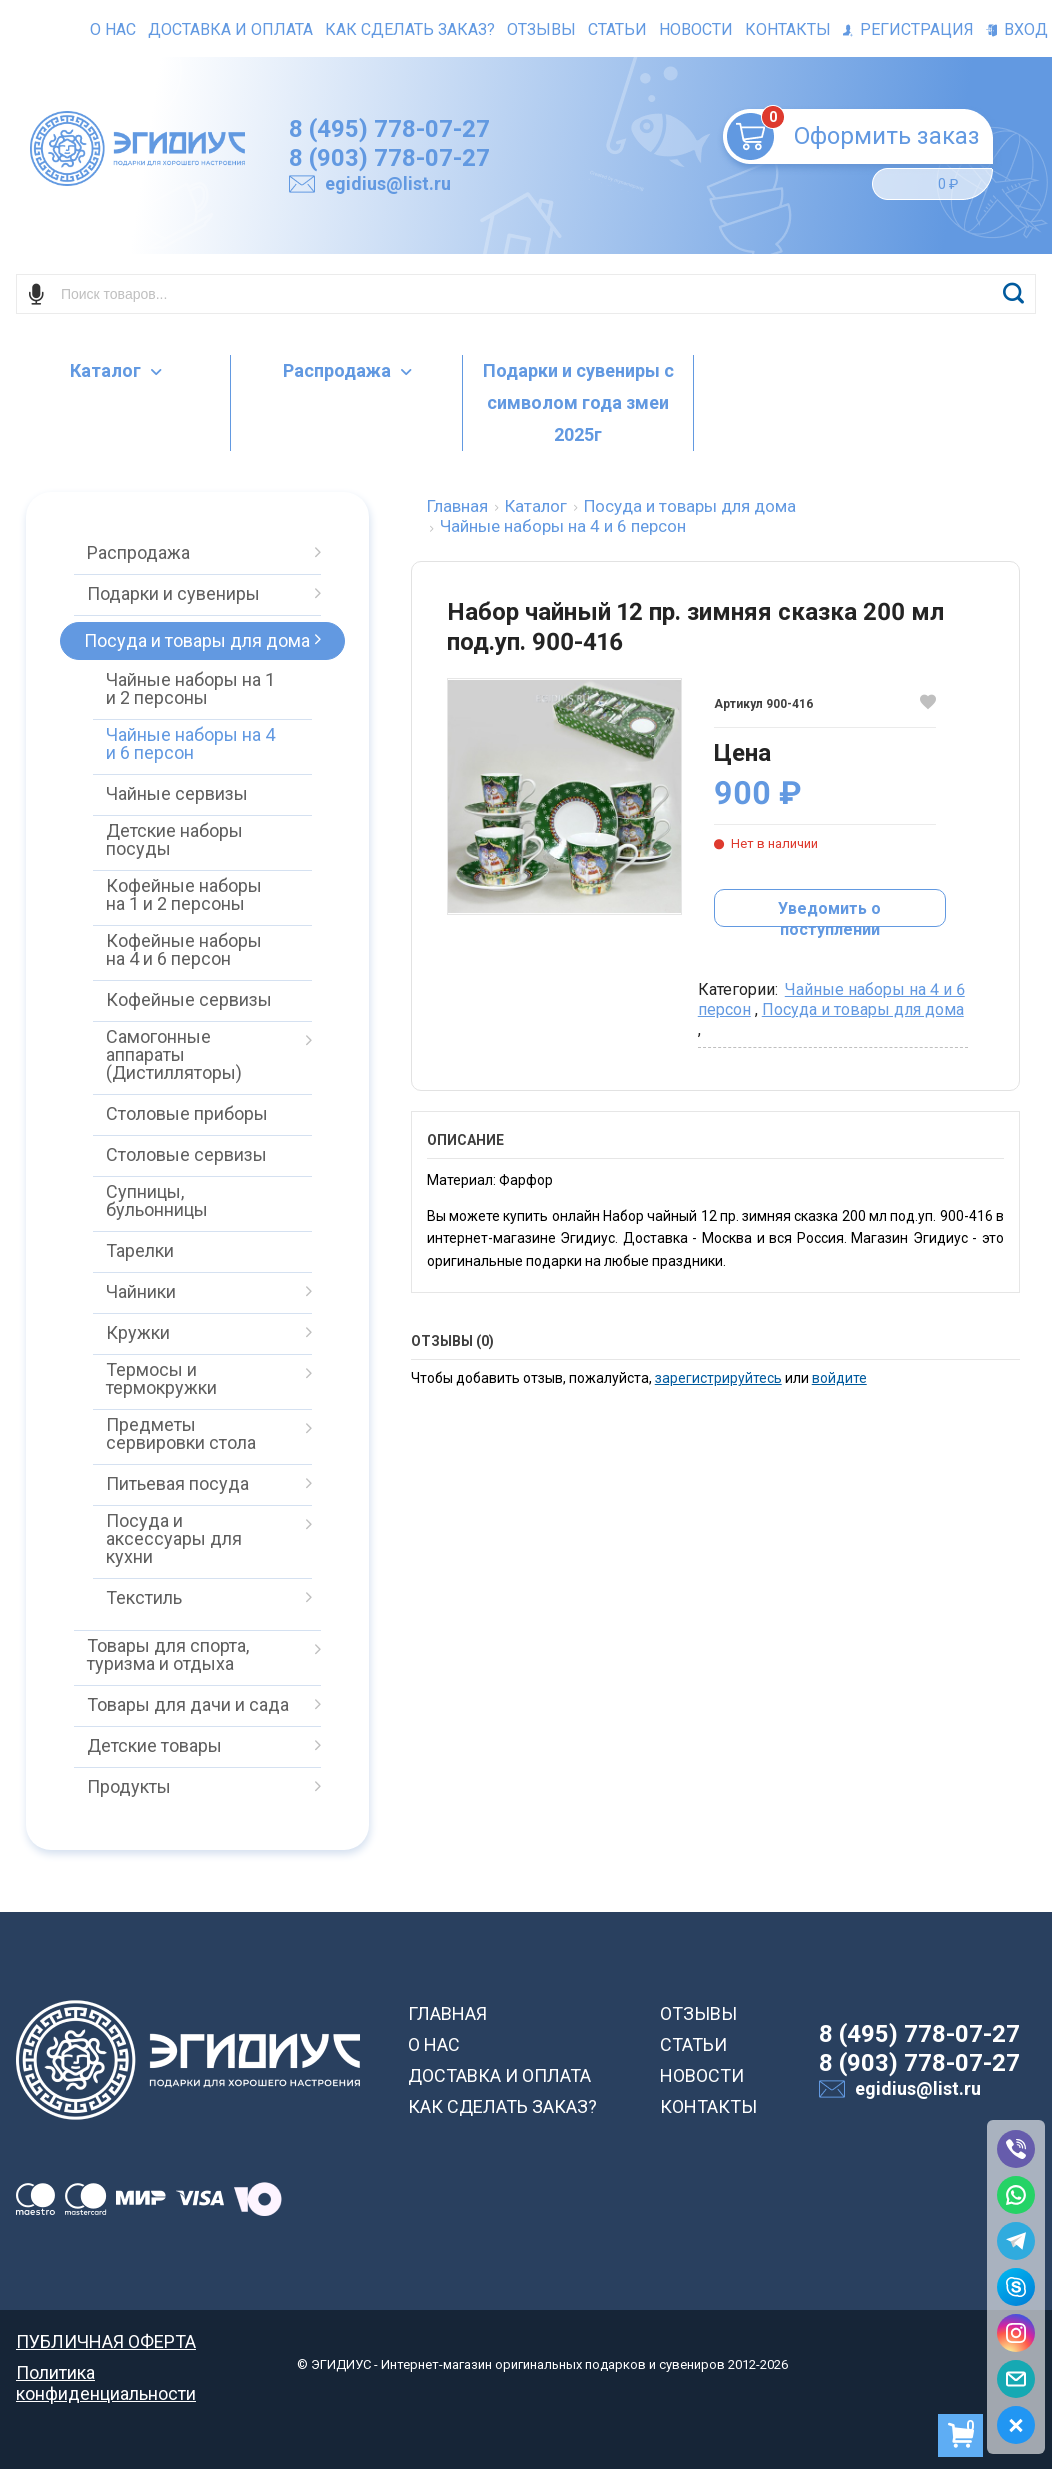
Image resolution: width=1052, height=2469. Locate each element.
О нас (113, 29)
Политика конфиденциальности (106, 2372)
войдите (839, 1378)
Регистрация (908, 29)
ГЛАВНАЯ (447, 2013)
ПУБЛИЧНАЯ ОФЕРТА (106, 2341)
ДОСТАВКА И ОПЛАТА (499, 2075)
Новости (696, 29)
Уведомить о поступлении (829, 913)
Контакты (788, 29)
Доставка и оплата (230, 29)
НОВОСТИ (702, 2075)
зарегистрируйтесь (718, 1378)
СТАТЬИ (693, 2044)
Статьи (617, 29)
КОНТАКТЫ (708, 2106)
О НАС (434, 2044)
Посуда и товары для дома (863, 1009)
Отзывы (541, 29)
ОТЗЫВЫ (698, 2013)
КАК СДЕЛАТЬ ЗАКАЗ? (502, 2106)
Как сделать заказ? (410, 29)
